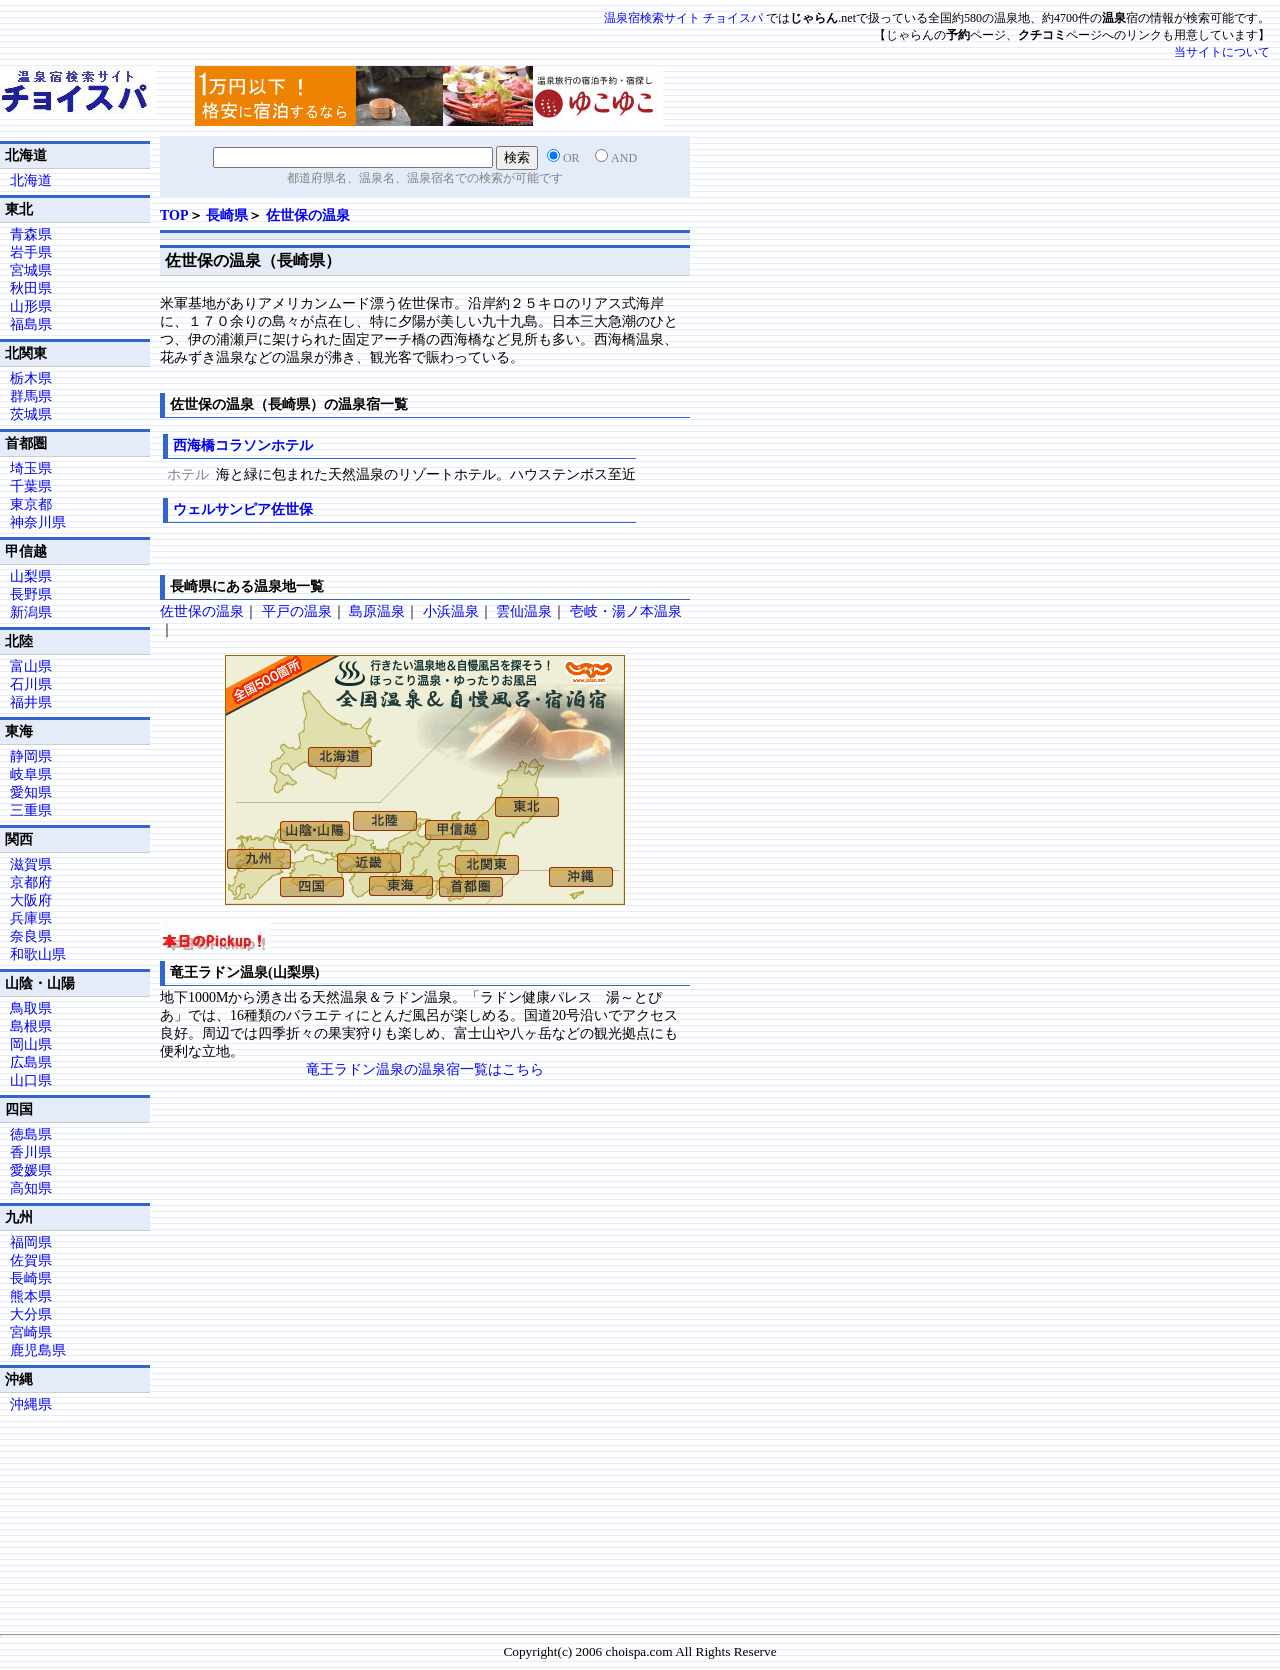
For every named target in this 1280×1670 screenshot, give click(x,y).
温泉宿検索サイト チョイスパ (683, 18)
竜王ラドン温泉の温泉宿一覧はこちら (425, 1069)
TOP (174, 215)
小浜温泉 (451, 611)
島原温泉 (377, 611)
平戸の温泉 (297, 611)
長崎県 (227, 215)
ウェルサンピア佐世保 (243, 509)
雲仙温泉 (524, 611)
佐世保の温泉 (308, 215)
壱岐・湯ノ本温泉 (626, 611)
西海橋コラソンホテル (243, 445)
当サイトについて (1222, 52)
